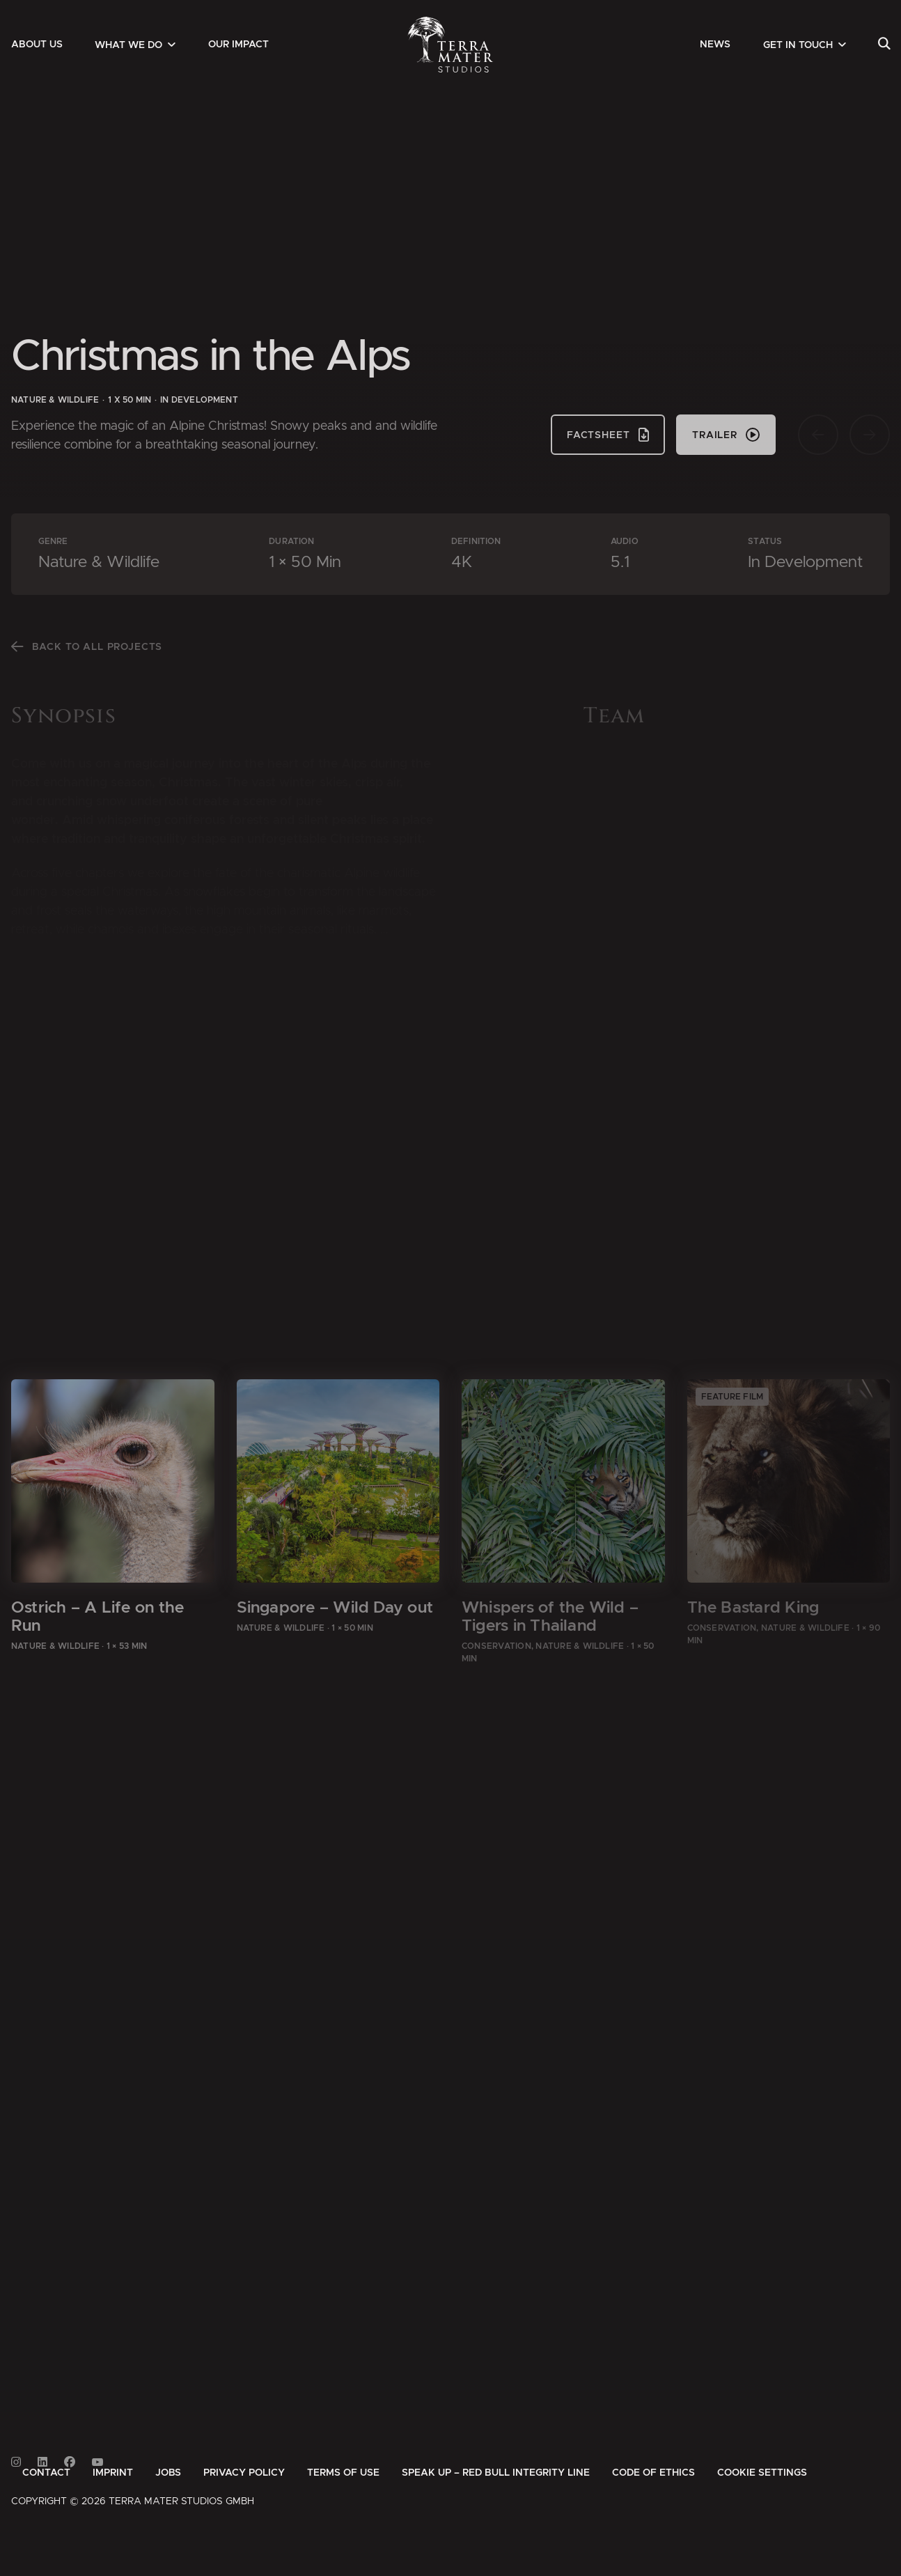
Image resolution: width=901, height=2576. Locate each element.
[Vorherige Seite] (818, 434)
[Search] (884, 44)
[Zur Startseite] (451, 44)
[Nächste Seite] (869, 434)
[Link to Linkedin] (42, 2462)
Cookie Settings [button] (762, 2473)
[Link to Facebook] (69, 2462)
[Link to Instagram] (16, 2462)
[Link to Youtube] (97, 2462)
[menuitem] (37, 44)
